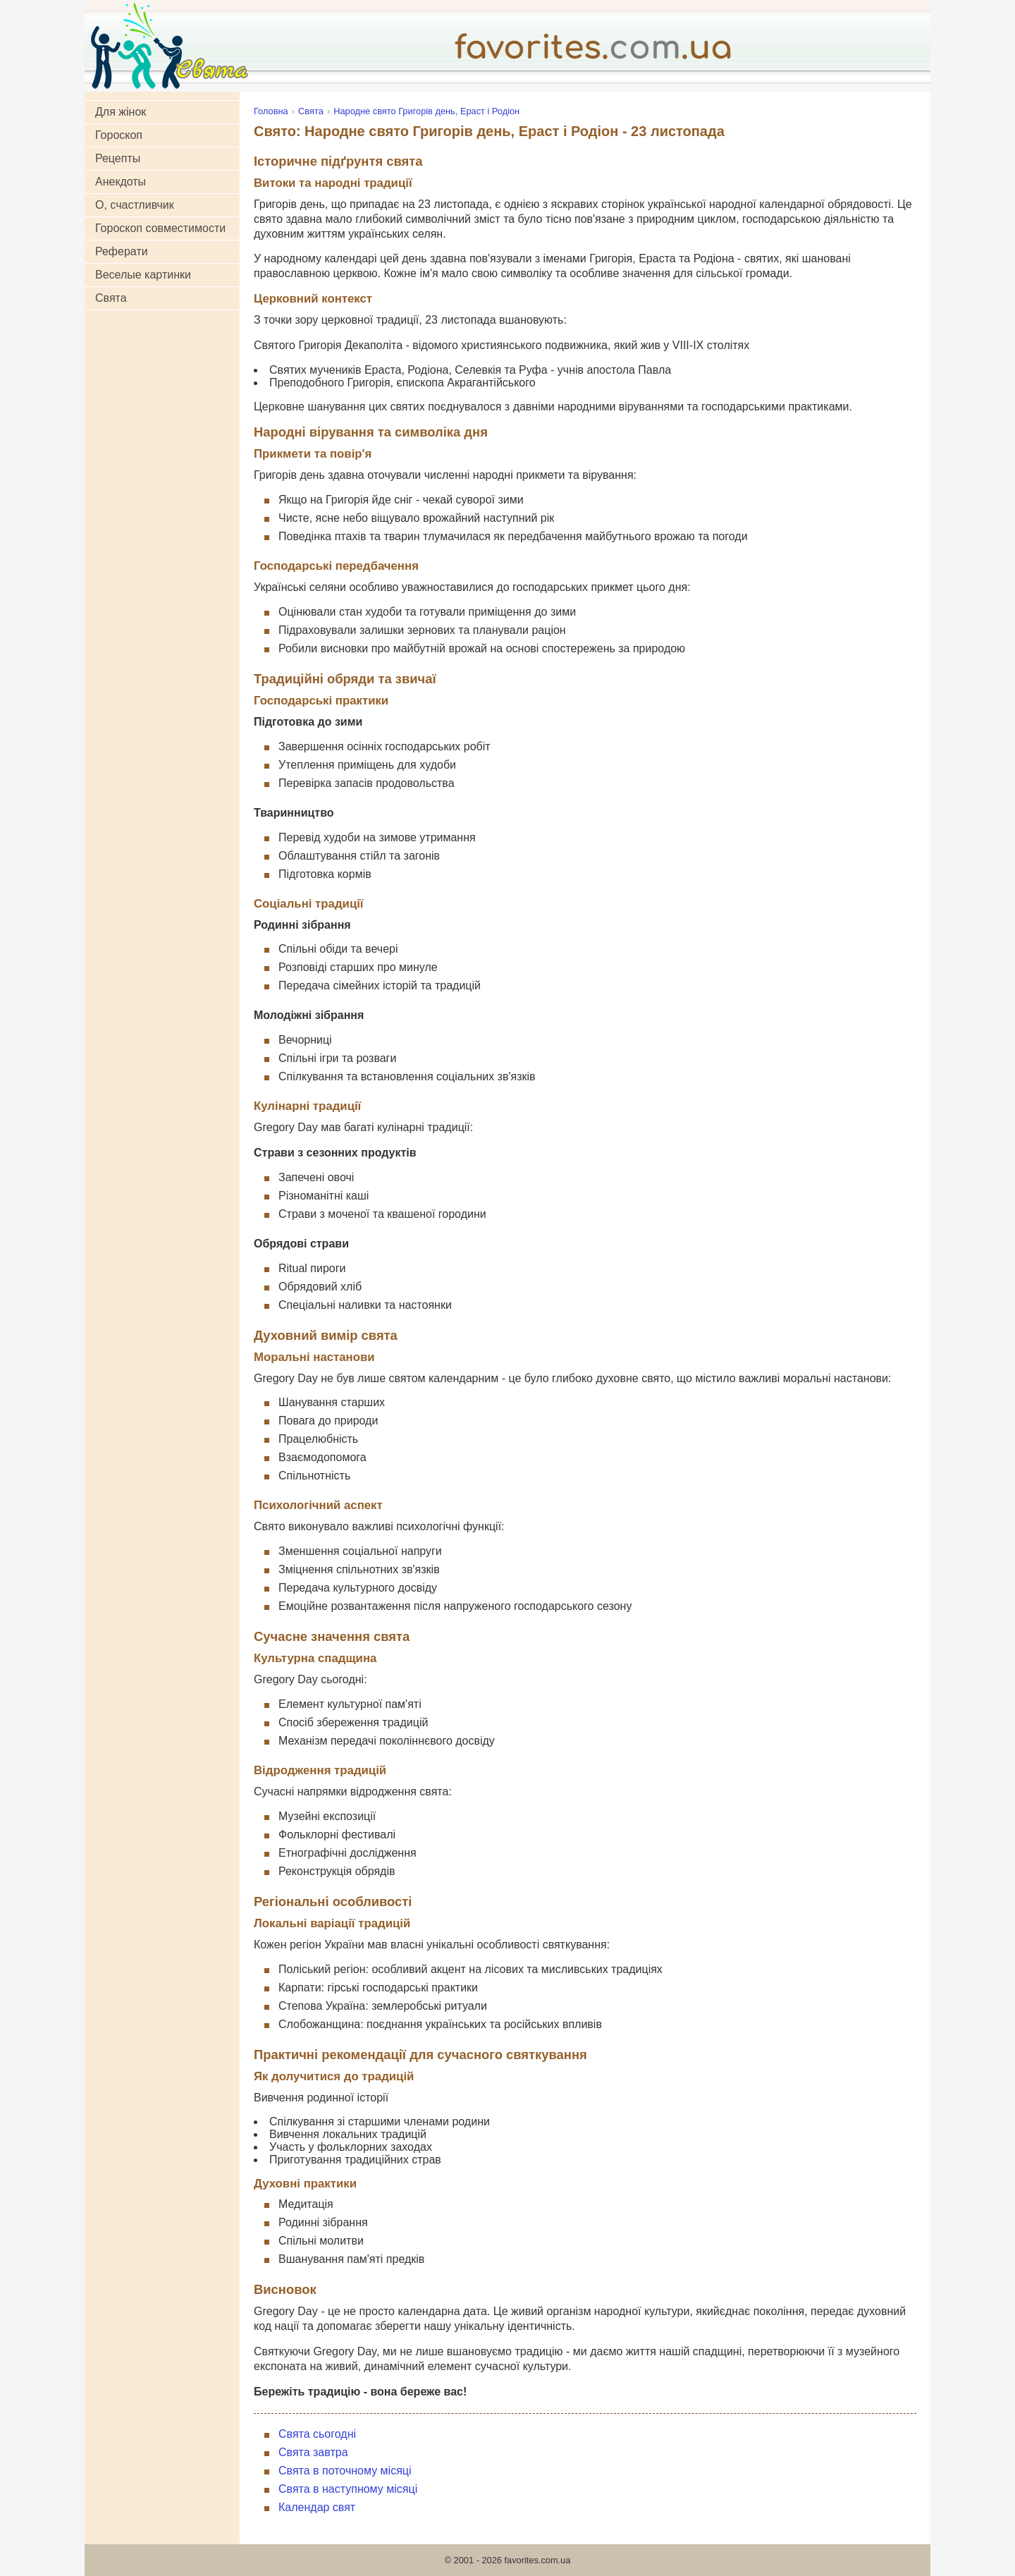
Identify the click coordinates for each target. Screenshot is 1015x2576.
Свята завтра (313, 2452)
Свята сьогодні (317, 2434)
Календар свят (316, 2507)
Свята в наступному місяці (347, 2489)
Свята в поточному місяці (345, 2471)
